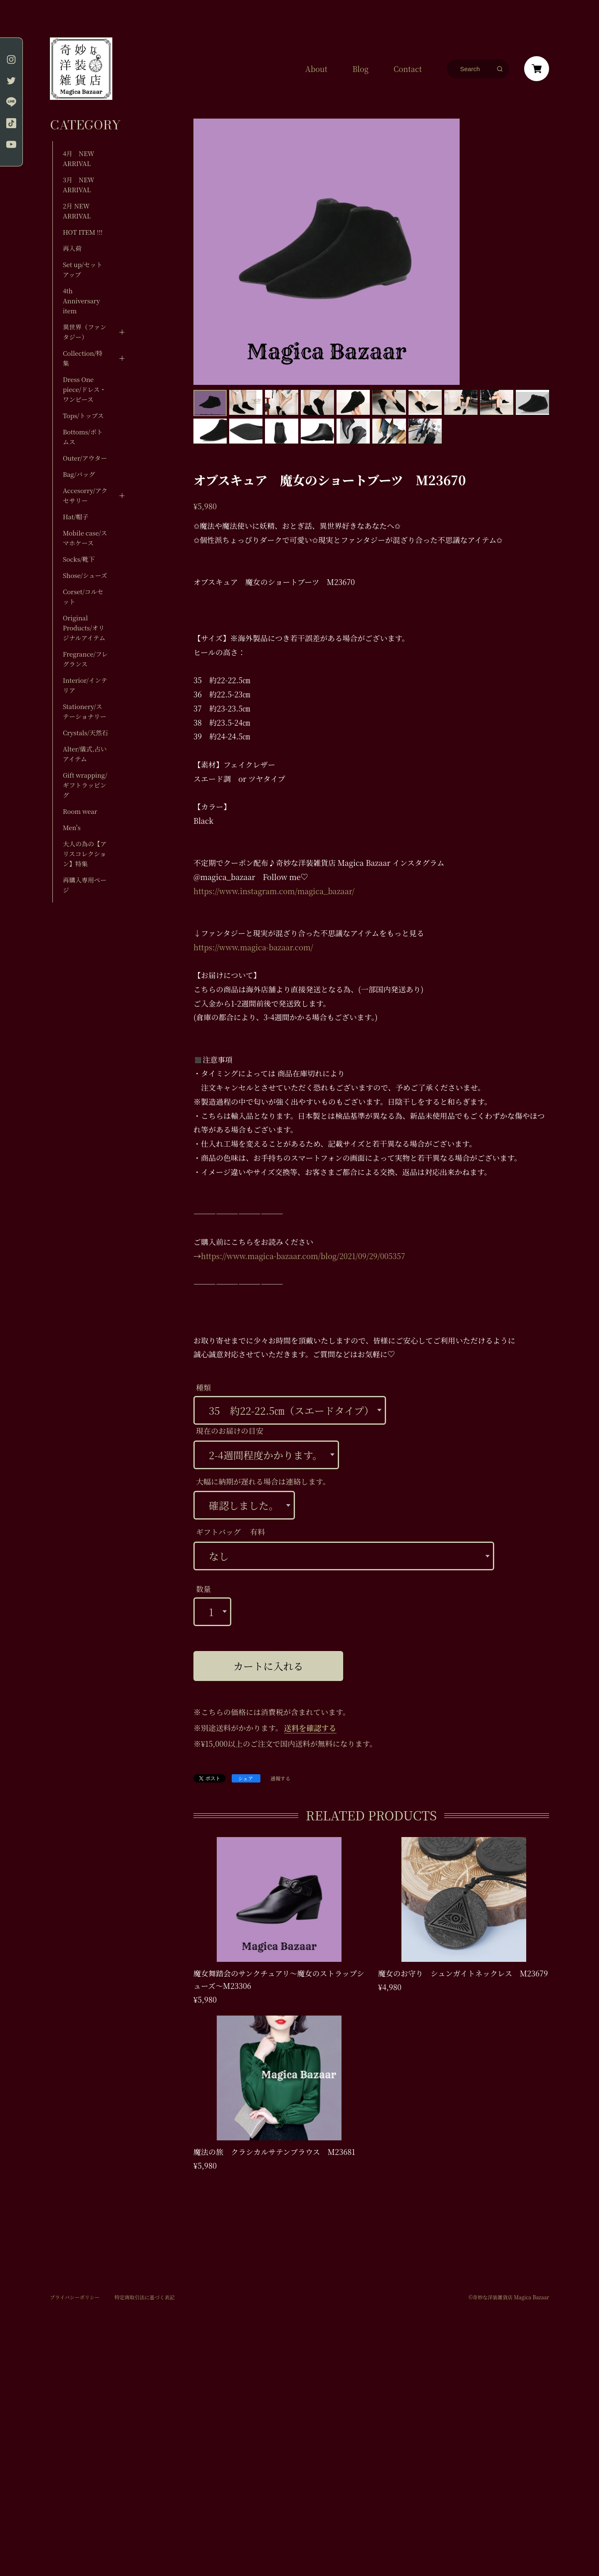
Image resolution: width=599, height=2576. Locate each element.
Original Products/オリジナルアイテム (84, 627)
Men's (71, 827)
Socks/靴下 (79, 559)
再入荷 (72, 248)
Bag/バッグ (79, 474)
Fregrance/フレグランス (85, 659)
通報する (280, 1778)
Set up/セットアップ (82, 269)
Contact (408, 68)
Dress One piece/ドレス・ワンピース (84, 389)
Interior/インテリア (85, 685)
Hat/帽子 (76, 516)
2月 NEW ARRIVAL (77, 210)
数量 (203, 1588)
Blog (360, 68)
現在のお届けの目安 (229, 1430)
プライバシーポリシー (74, 2297)
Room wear (80, 811)
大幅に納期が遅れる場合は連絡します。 (263, 1481)
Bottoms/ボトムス (83, 436)
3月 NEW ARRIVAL (78, 184)
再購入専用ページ (84, 884)
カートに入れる (268, 1666)
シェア (245, 1778)
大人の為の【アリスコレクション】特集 (84, 853)
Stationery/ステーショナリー (84, 711)
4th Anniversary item (81, 300)
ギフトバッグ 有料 (230, 1531)
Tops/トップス (83, 415)
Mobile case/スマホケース (85, 537)
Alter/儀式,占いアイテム (85, 753)
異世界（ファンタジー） (84, 331)
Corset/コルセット (83, 596)
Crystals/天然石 (85, 732)
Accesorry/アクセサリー (85, 495)
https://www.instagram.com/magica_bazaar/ (273, 890)
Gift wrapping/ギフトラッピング (85, 785)
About (316, 68)
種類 (203, 1387)
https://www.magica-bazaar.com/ (253, 947)
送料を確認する (310, 1727)
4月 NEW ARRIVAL (78, 158)
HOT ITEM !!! (83, 232)
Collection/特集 (82, 358)
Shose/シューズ (85, 575)
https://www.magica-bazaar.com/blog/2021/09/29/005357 (303, 1255)
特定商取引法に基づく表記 (144, 2297)
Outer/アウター (85, 458)
